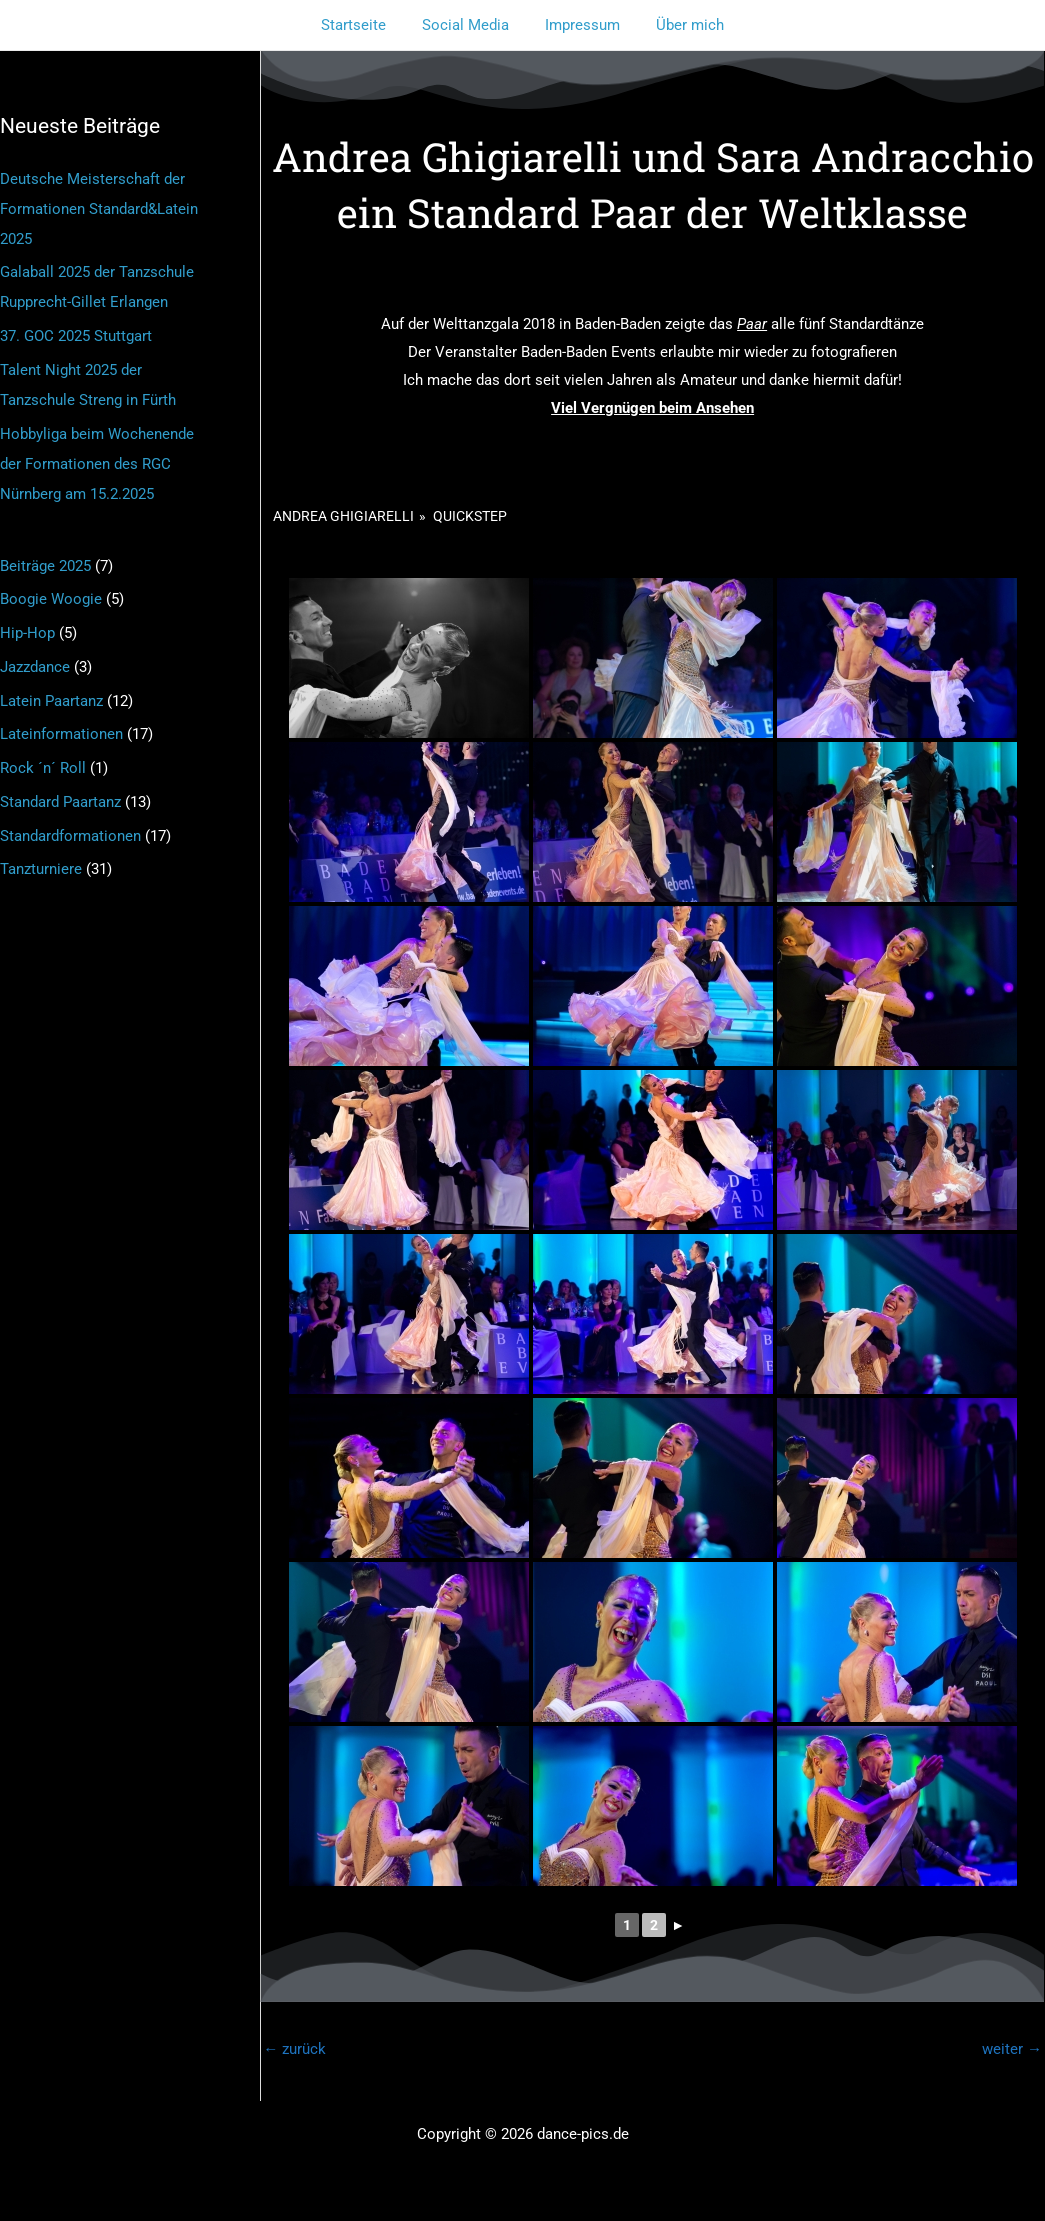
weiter (1012, 2049)
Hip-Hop (27, 633)
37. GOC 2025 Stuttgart (76, 336)
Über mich (681, 25)
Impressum (579, 25)
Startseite (362, 25)
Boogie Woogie (51, 599)
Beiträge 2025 (45, 566)
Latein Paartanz (51, 701)
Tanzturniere (41, 869)
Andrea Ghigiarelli (343, 516)
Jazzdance (35, 667)
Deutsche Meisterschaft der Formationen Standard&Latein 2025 (99, 209)
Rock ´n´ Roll (43, 768)
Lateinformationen (61, 734)
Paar (752, 324)
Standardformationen (70, 836)
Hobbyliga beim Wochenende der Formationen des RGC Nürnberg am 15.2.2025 (97, 464)
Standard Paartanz (60, 802)
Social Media (468, 25)
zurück (294, 2049)
